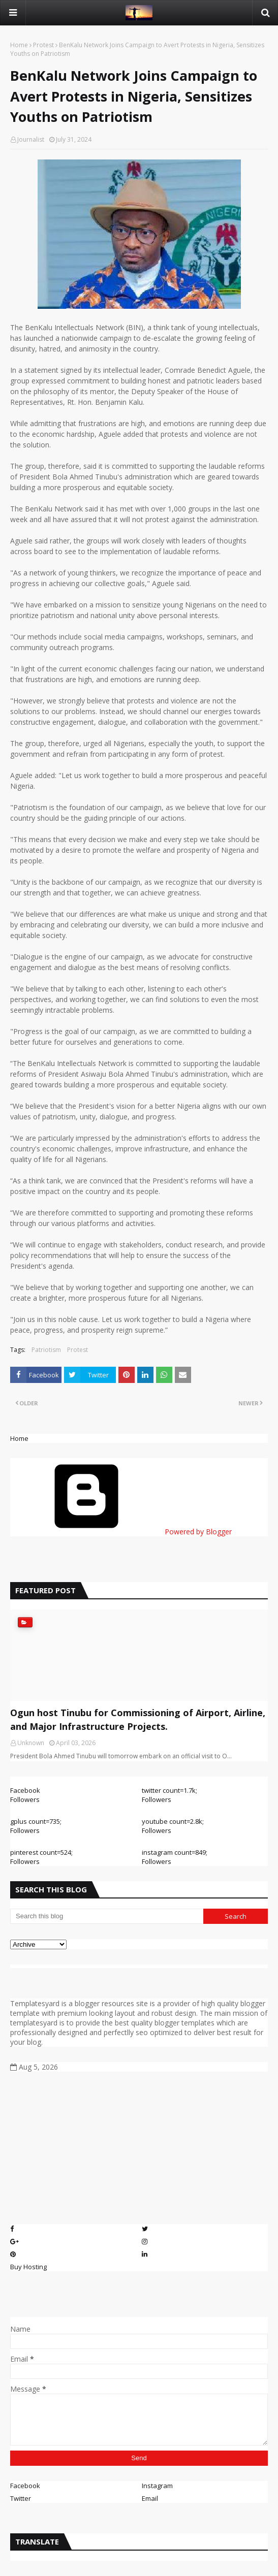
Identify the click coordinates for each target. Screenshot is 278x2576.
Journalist (30, 139)
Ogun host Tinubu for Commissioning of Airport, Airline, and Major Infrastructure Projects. (137, 1719)
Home (19, 45)
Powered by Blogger (121, 1531)
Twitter (20, 2498)
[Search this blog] (106, 1916)
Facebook (25, 2485)
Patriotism (46, 1349)
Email (150, 2498)
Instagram (157, 2485)
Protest (43, 45)
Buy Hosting (28, 2266)
